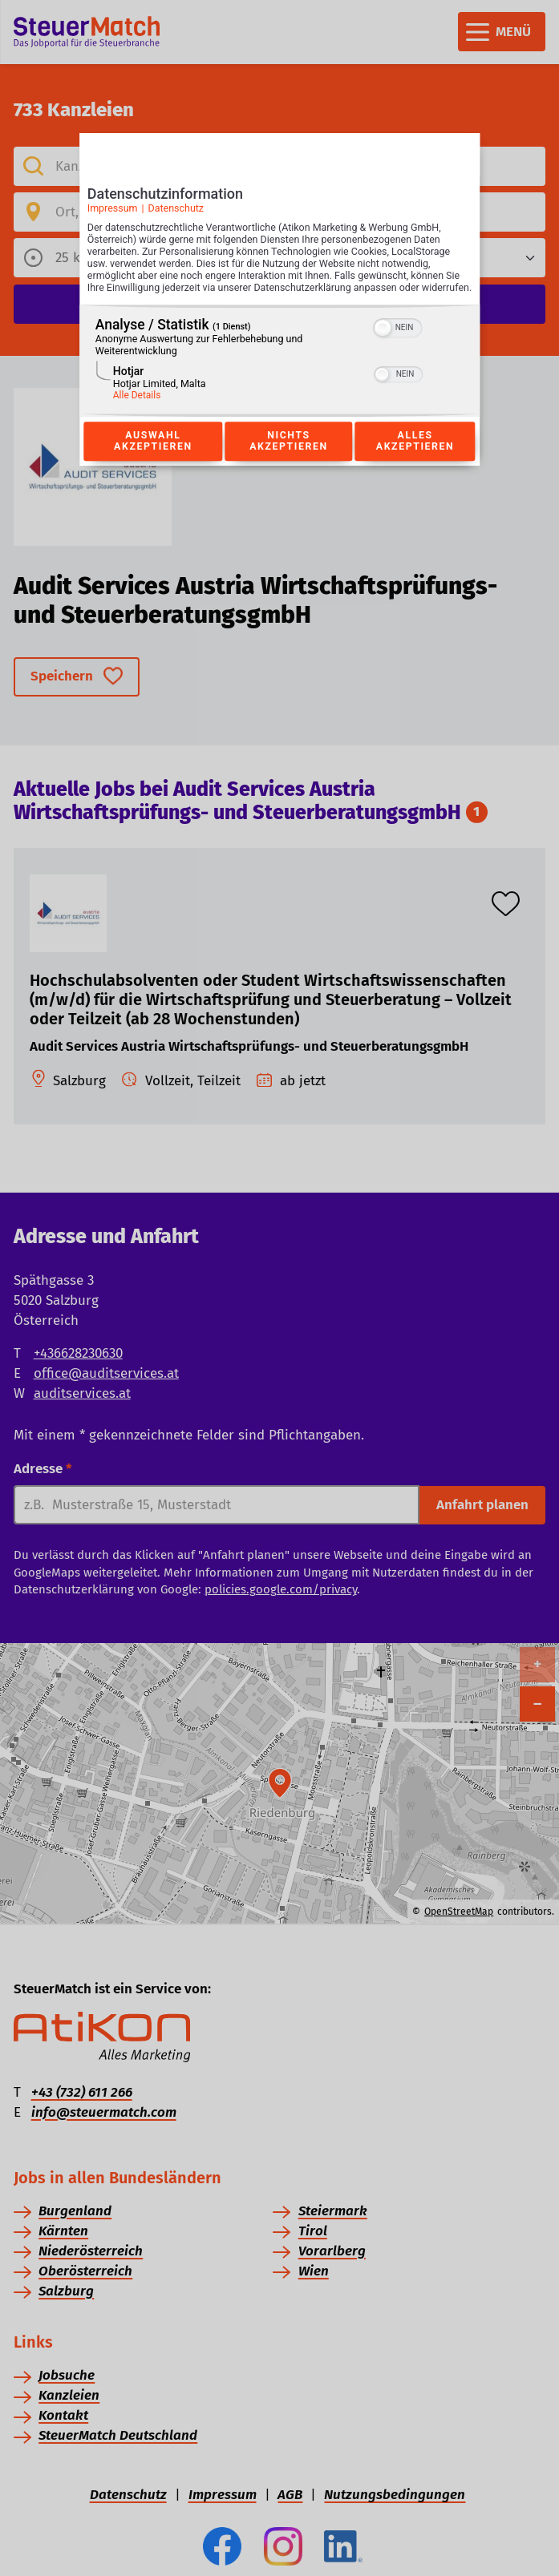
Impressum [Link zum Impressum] (112, 213)
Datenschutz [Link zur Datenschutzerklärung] (176, 213)
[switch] (398, 343)
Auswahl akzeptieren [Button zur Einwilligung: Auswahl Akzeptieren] (153, 458)
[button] (383, 345)
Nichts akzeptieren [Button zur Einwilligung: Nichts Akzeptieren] (288, 458)
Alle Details (137, 412)
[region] (279, 378)
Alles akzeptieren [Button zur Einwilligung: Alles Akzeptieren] (415, 458)
